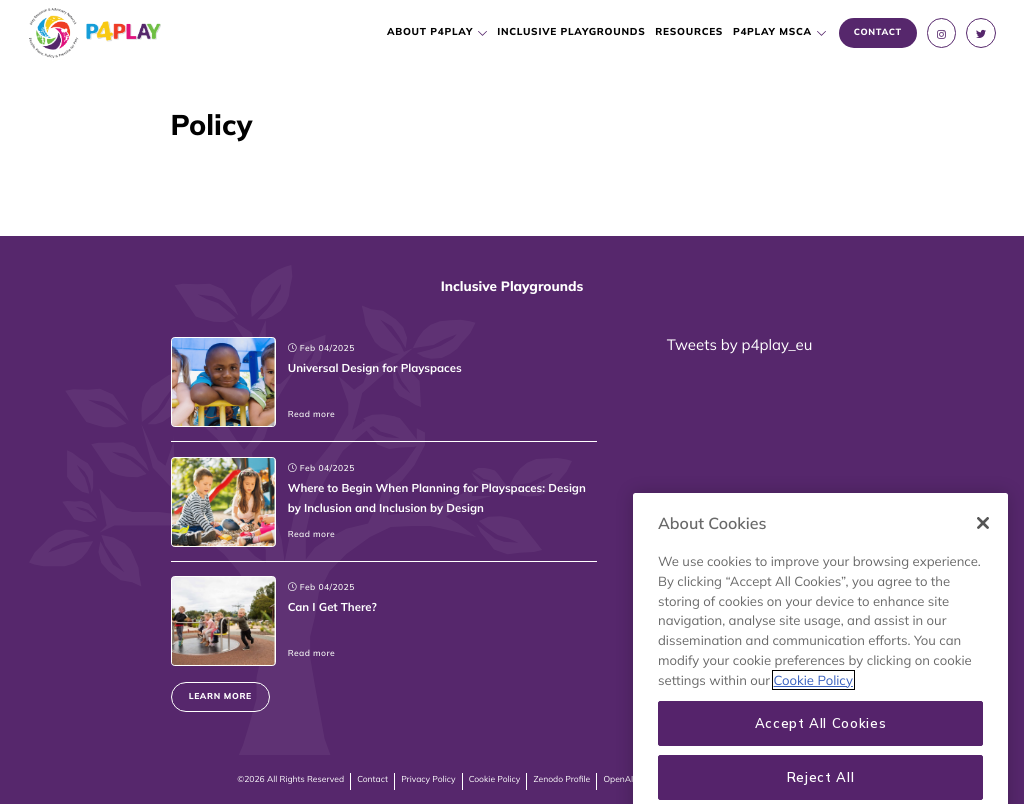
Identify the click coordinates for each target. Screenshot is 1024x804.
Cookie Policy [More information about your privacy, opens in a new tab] (813, 753)
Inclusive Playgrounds (572, 32)
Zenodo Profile (562, 779)
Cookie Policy (495, 779)
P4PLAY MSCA (772, 32)
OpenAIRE (623, 779)
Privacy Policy (428, 779)
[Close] (983, 596)
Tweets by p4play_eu (739, 344)
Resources (690, 32)
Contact (372, 779)
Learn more (220, 696)
